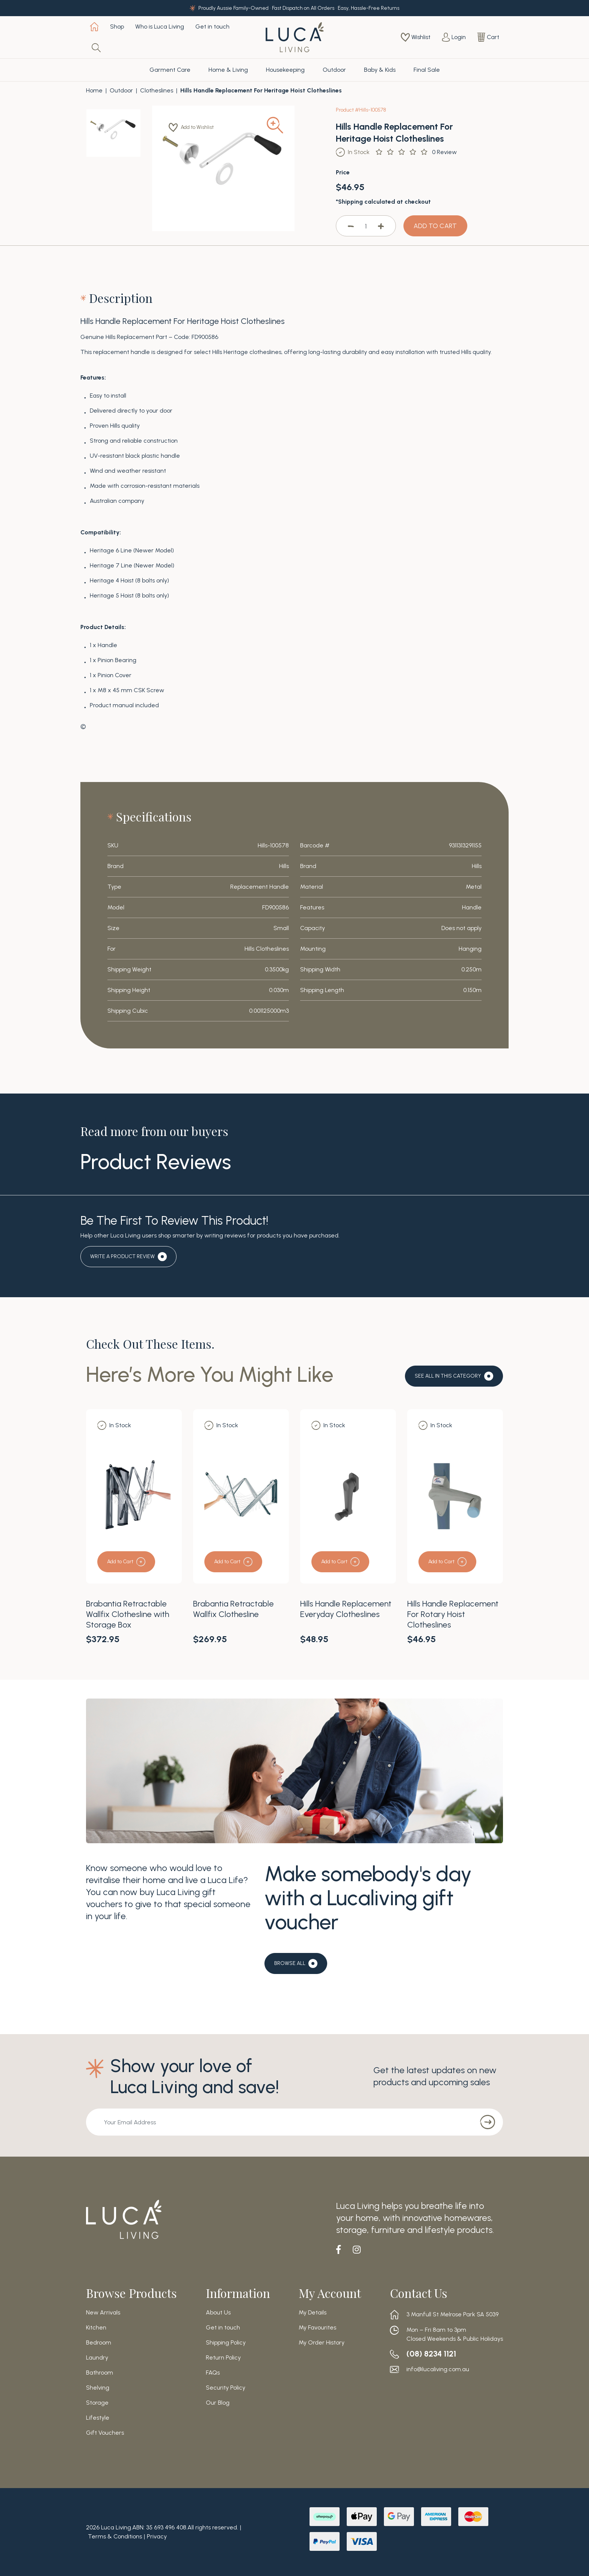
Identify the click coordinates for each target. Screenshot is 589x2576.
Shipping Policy (226, 2343)
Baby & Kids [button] (380, 69)
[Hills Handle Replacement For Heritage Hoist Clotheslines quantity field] (366, 225)
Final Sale (427, 69)
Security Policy (225, 2388)
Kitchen (96, 2328)
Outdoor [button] (334, 69)
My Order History (321, 2343)
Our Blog (218, 2403)
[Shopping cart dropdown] (488, 37)
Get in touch (212, 26)
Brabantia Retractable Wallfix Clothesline (233, 1609)
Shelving (97, 2388)
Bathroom (99, 2373)
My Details (312, 2313)
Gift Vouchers (105, 2433)
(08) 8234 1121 (434, 2353)
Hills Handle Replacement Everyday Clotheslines (345, 1609)
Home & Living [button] (228, 69)
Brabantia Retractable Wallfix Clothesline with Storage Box (127, 1614)
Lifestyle (97, 2418)
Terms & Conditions (115, 2536)
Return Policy (223, 2358)
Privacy (157, 2536)
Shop (117, 26)
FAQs (213, 2373)
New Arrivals (103, 2313)
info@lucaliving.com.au (437, 2369)
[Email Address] (278, 2122)
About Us (218, 2313)
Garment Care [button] (170, 69)
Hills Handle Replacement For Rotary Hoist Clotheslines (452, 1614)
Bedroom (98, 2343)
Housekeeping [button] (285, 69)
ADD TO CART (435, 226)
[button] (195, 127)
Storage (97, 2403)
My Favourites (317, 2328)
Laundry (97, 2358)
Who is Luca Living (159, 26)
